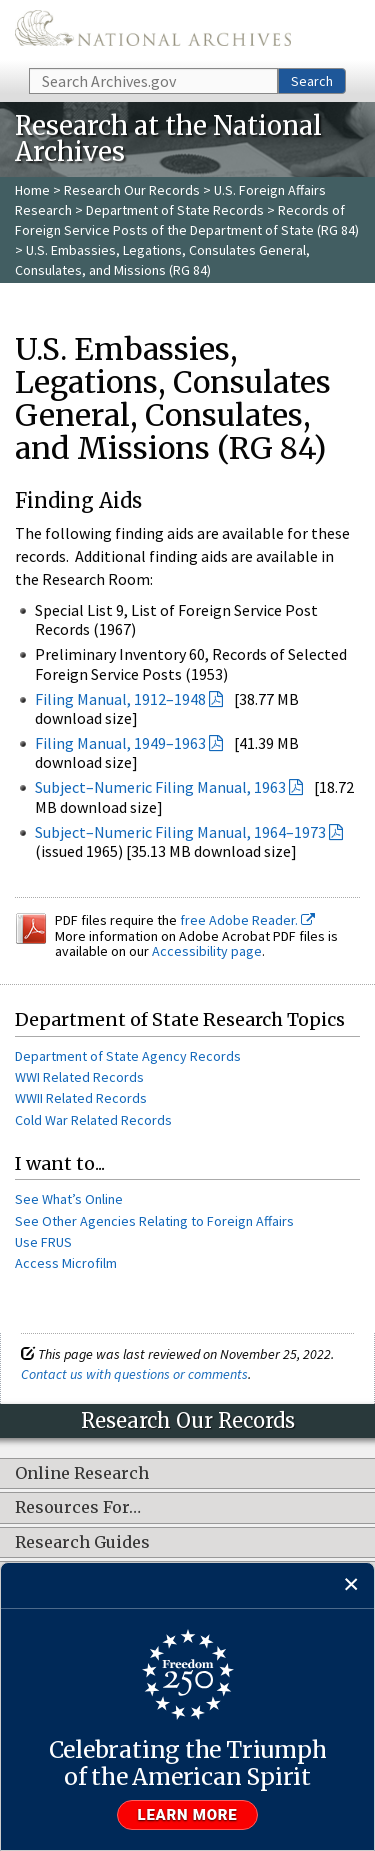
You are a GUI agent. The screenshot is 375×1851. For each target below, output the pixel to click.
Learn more (188, 1815)
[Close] (351, 1585)
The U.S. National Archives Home (153, 32)
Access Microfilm (66, 1263)
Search (312, 81)
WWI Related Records (79, 1077)
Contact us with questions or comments (134, 1374)
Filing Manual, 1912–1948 (120, 699)
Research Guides (82, 1543)
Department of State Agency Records (128, 1056)
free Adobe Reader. (247, 920)
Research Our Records (132, 190)
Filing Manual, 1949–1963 (120, 743)
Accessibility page (207, 951)
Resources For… (78, 1508)
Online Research (82, 1474)
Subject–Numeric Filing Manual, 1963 (160, 787)
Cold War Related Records (93, 1120)
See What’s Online (69, 1199)
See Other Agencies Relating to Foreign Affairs (154, 1221)
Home (32, 190)
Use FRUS (43, 1242)
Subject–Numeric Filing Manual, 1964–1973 (180, 832)
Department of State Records (175, 210)
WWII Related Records (81, 1098)
